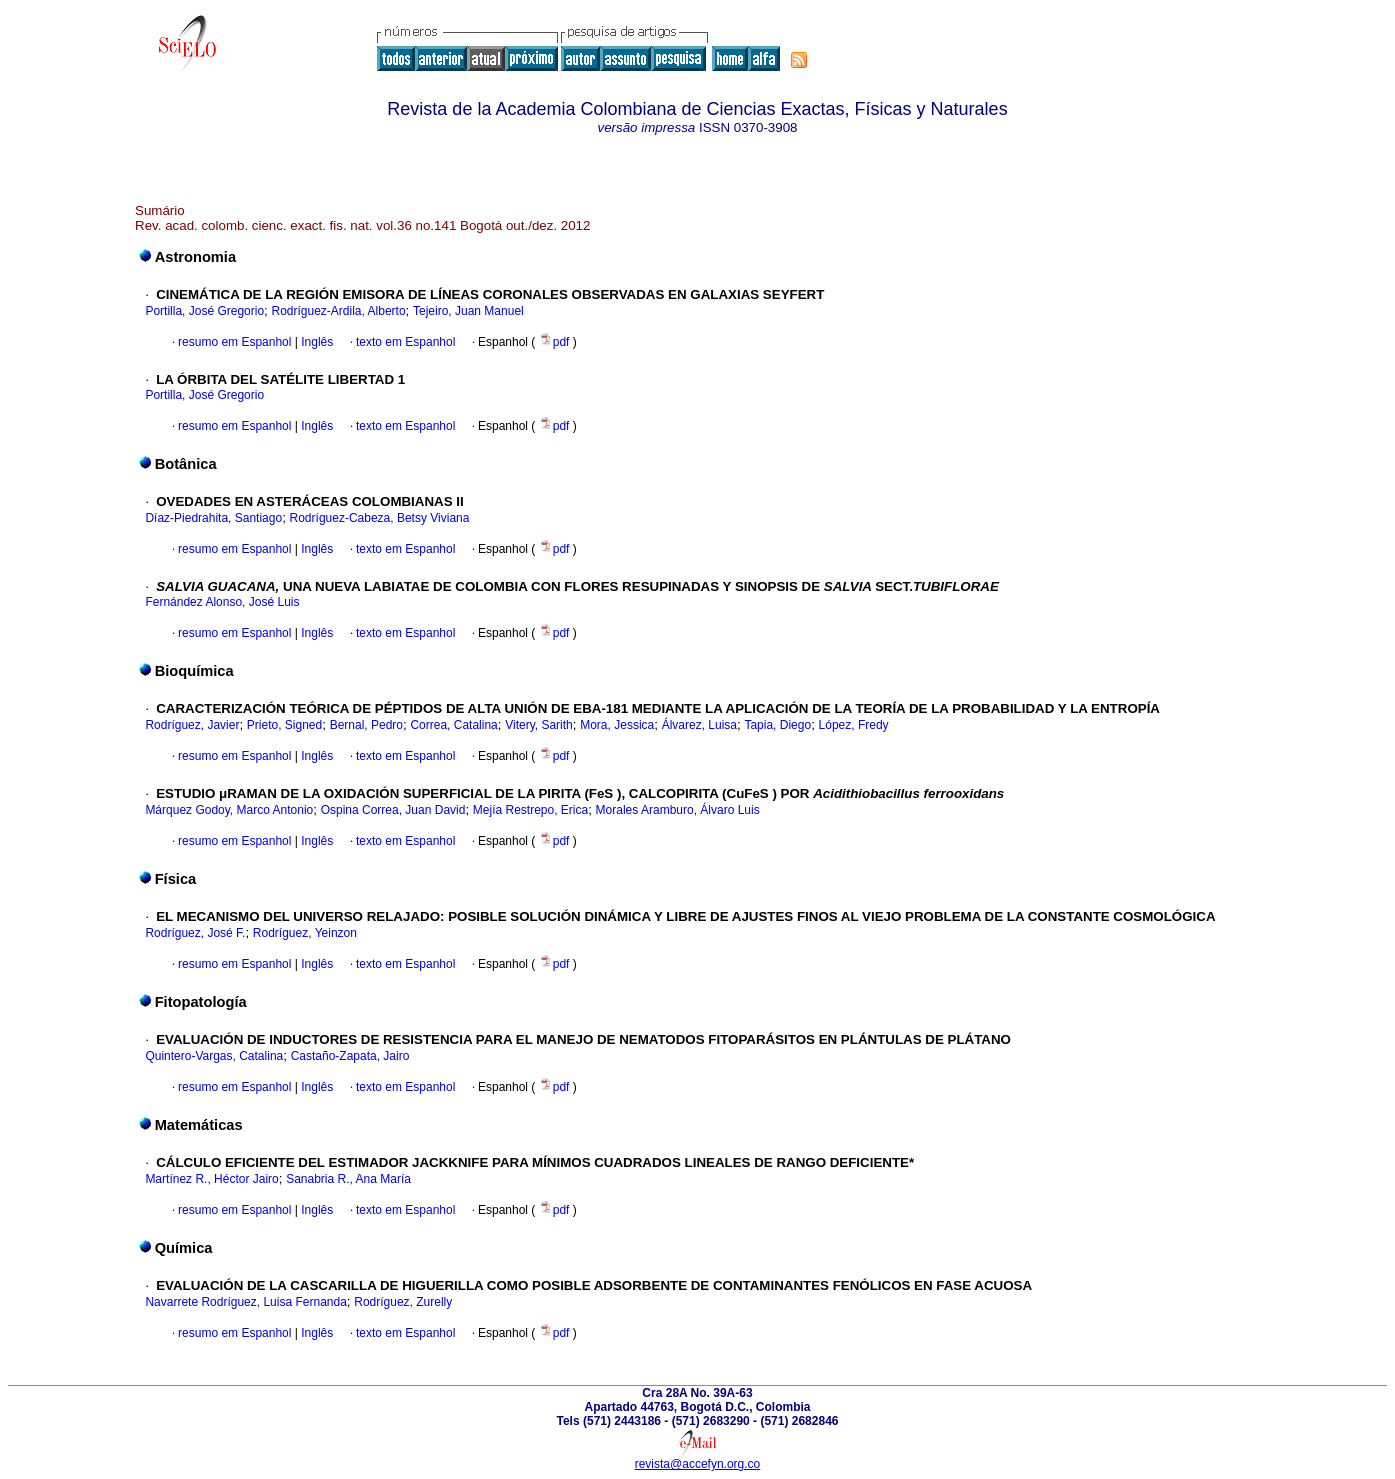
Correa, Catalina (453, 725)
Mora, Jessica (617, 725)
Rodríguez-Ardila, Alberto (339, 311)
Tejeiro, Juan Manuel (468, 311)
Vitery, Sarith (539, 725)
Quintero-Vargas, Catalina (214, 1056)
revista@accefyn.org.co (698, 1464)
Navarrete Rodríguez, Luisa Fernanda (245, 1302)
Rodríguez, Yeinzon (305, 933)
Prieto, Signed (284, 725)
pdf (556, 342)
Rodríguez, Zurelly (403, 1302)
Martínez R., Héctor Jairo (211, 1179)
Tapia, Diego (777, 725)
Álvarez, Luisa (699, 725)
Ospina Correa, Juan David (393, 810)
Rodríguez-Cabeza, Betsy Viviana (380, 518)
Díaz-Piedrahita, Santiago (213, 518)
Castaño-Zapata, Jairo (350, 1056)
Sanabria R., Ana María (348, 1179)
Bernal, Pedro (366, 725)
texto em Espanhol (405, 342)
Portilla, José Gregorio (204, 311)
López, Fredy (854, 725)
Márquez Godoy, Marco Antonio (229, 810)
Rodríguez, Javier (192, 725)
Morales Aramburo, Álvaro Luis (678, 810)
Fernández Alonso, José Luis (222, 602)
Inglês (315, 342)
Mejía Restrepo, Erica (530, 810)
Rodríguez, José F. (195, 933)
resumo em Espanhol (234, 342)
